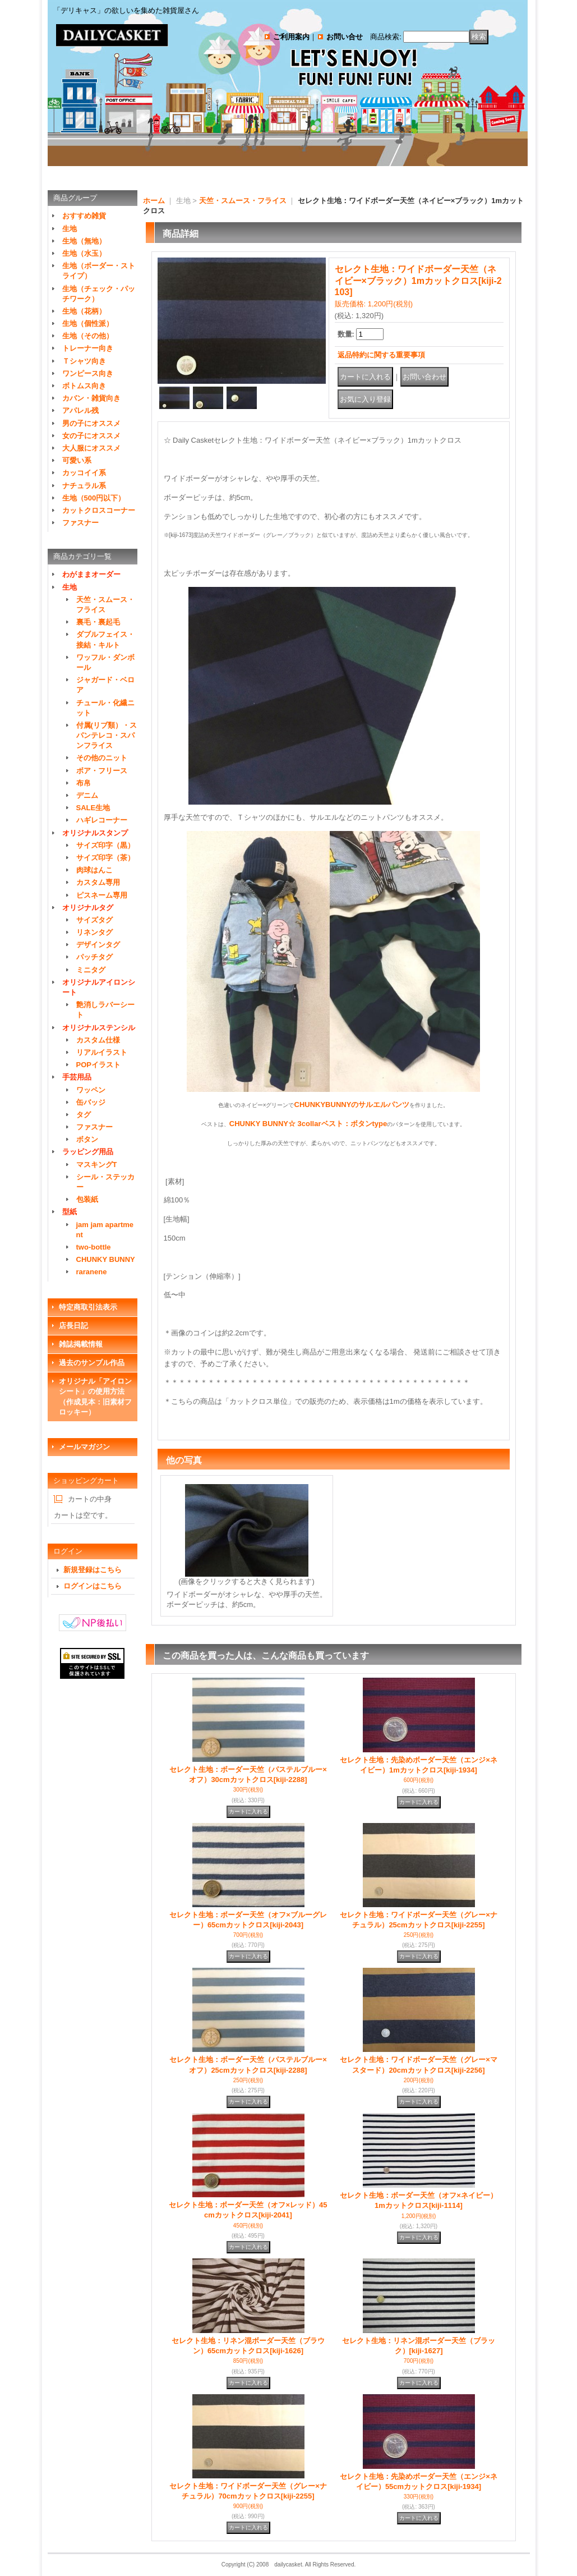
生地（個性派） (87, 323)
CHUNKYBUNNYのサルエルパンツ (352, 1104)
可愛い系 (76, 460)
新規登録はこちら (92, 1569)
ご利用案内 (291, 37)
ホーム (154, 200)
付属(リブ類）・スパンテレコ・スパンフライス (106, 735)
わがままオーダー (91, 574)
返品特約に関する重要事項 (381, 355)
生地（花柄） (84, 311)
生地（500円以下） (94, 498)
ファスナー (80, 522)
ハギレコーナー (101, 820)
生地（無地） (84, 241)
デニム (87, 795)
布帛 (83, 783)
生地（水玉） (84, 253)
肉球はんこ (94, 870)
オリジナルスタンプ (95, 833)
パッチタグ (94, 957)
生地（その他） (87, 336)
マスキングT (96, 1164)
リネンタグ (94, 932)
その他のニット (101, 758)
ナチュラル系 (84, 485)
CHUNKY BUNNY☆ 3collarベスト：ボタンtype (308, 1123)
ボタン (87, 1139)
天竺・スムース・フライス (243, 200)
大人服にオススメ (91, 448)
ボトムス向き (84, 386)
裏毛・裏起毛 (98, 622)
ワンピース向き (87, 373)
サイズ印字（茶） (105, 857)
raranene (91, 1272)
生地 (69, 228)
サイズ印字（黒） (105, 845)
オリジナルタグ (87, 907)
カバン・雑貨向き (91, 398)
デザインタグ (98, 944)
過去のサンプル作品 (91, 1362)
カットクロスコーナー (98, 510)
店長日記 (73, 1325)
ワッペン (90, 1090)
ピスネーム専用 (101, 895)
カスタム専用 (98, 882)
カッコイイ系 (84, 473)
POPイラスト (98, 1064)
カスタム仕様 (98, 1040)
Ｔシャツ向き (84, 361)
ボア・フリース (101, 770)
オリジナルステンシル (98, 1027)
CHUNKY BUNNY (105, 1259)
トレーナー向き (87, 348)
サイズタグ (94, 920)
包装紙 (87, 1199)
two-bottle (93, 1247)
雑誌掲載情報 (81, 1344)
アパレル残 (80, 410)
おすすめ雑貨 (84, 216)
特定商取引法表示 (88, 1307)
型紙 (69, 1211)
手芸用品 (76, 1077)
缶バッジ (90, 1102)
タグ (83, 1114)
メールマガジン (84, 1447)
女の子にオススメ (91, 435)
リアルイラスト (101, 1052)
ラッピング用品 (87, 1151)
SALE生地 (93, 807)
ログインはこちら (92, 1586)
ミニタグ (90, 970)
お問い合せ (344, 37)
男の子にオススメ (91, 423)
